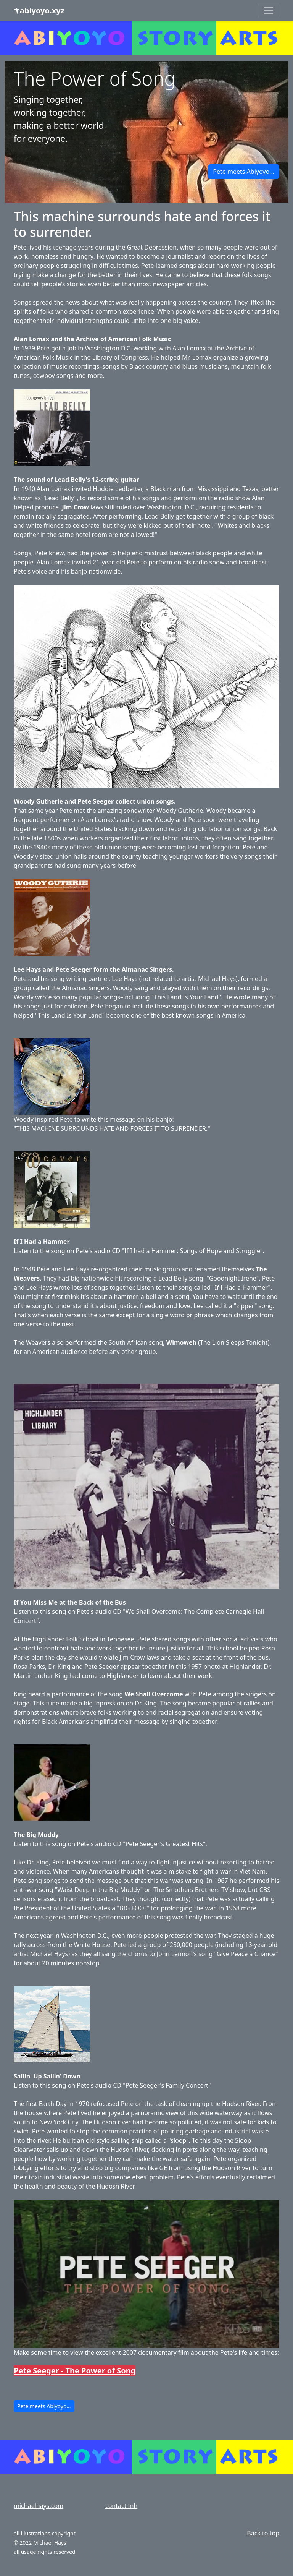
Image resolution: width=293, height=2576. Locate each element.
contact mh (121, 2505)
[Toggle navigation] (268, 10)
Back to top (263, 2533)
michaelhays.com (38, 2505)
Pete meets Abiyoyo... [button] (243, 171)
